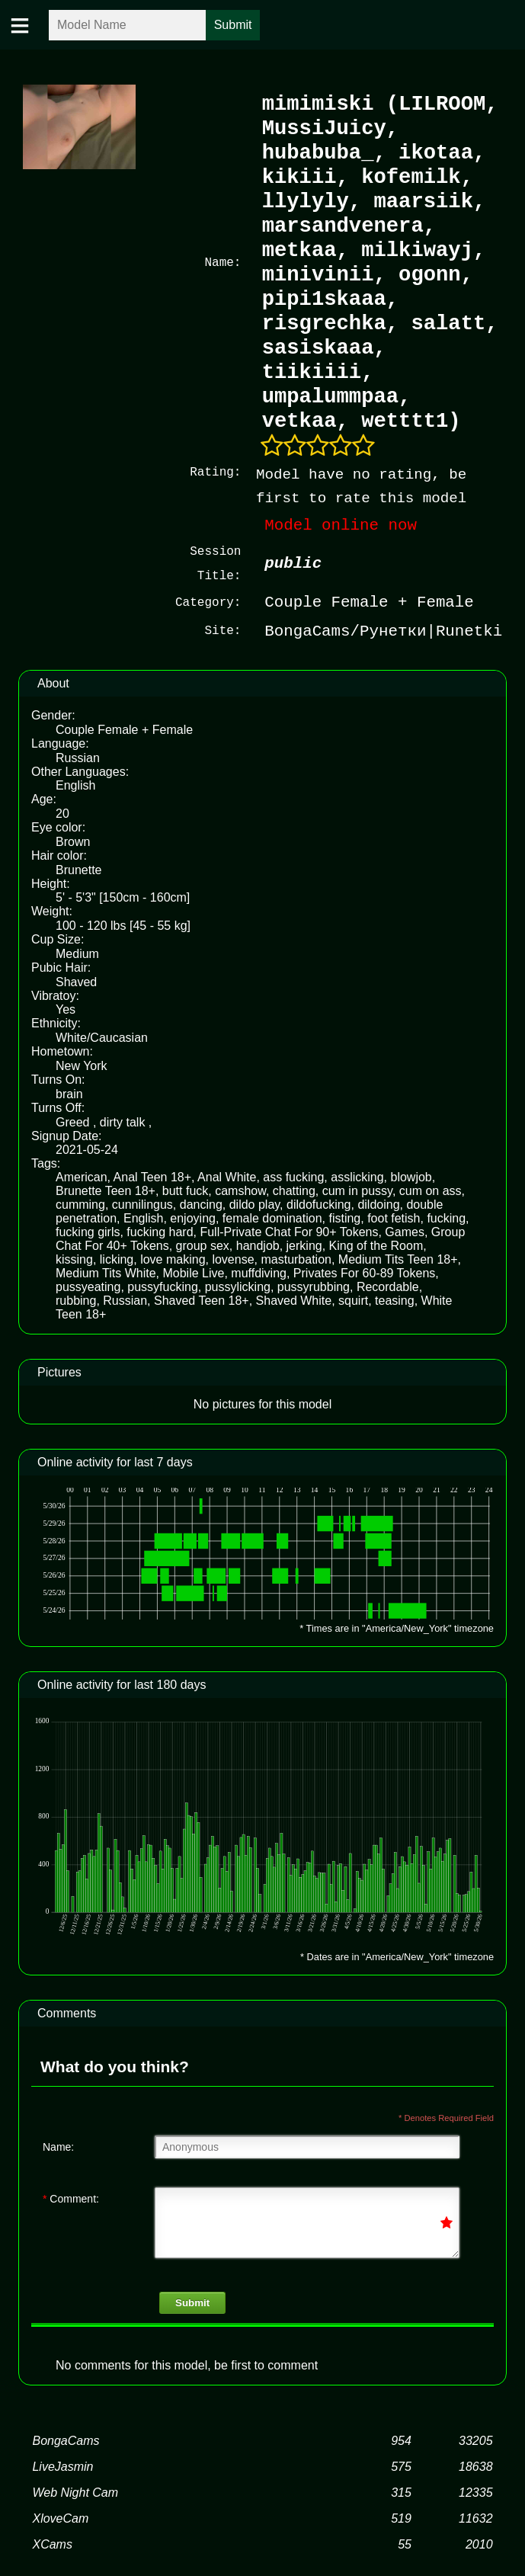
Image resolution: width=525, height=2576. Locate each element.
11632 (476, 2516)
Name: (58, 2145)
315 (401, 2491)
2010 (479, 2542)
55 (404, 2542)
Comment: (71, 2197)
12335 (476, 2491)
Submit (192, 2301)
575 (401, 2465)
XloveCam (60, 2516)
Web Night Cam (75, 2491)
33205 (476, 2439)
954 (401, 2439)
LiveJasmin (62, 2465)
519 (401, 2516)
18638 (476, 2465)
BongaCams (65, 2439)
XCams (52, 2542)
